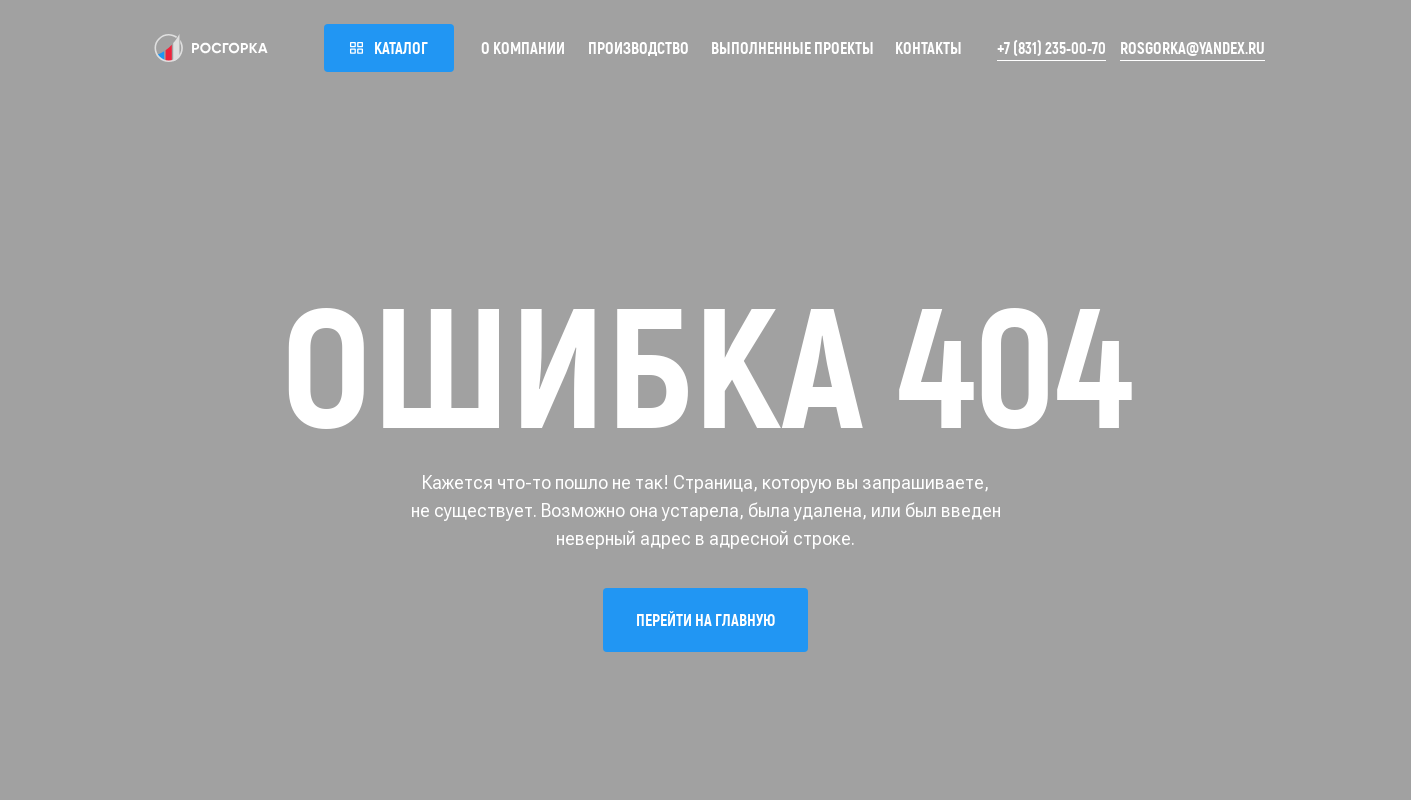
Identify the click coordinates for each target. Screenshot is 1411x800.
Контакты (928, 47)
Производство (638, 47)
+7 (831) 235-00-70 (1051, 47)
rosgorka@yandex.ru (1192, 47)
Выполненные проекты (792, 47)
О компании (523, 47)
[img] (211, 48)
